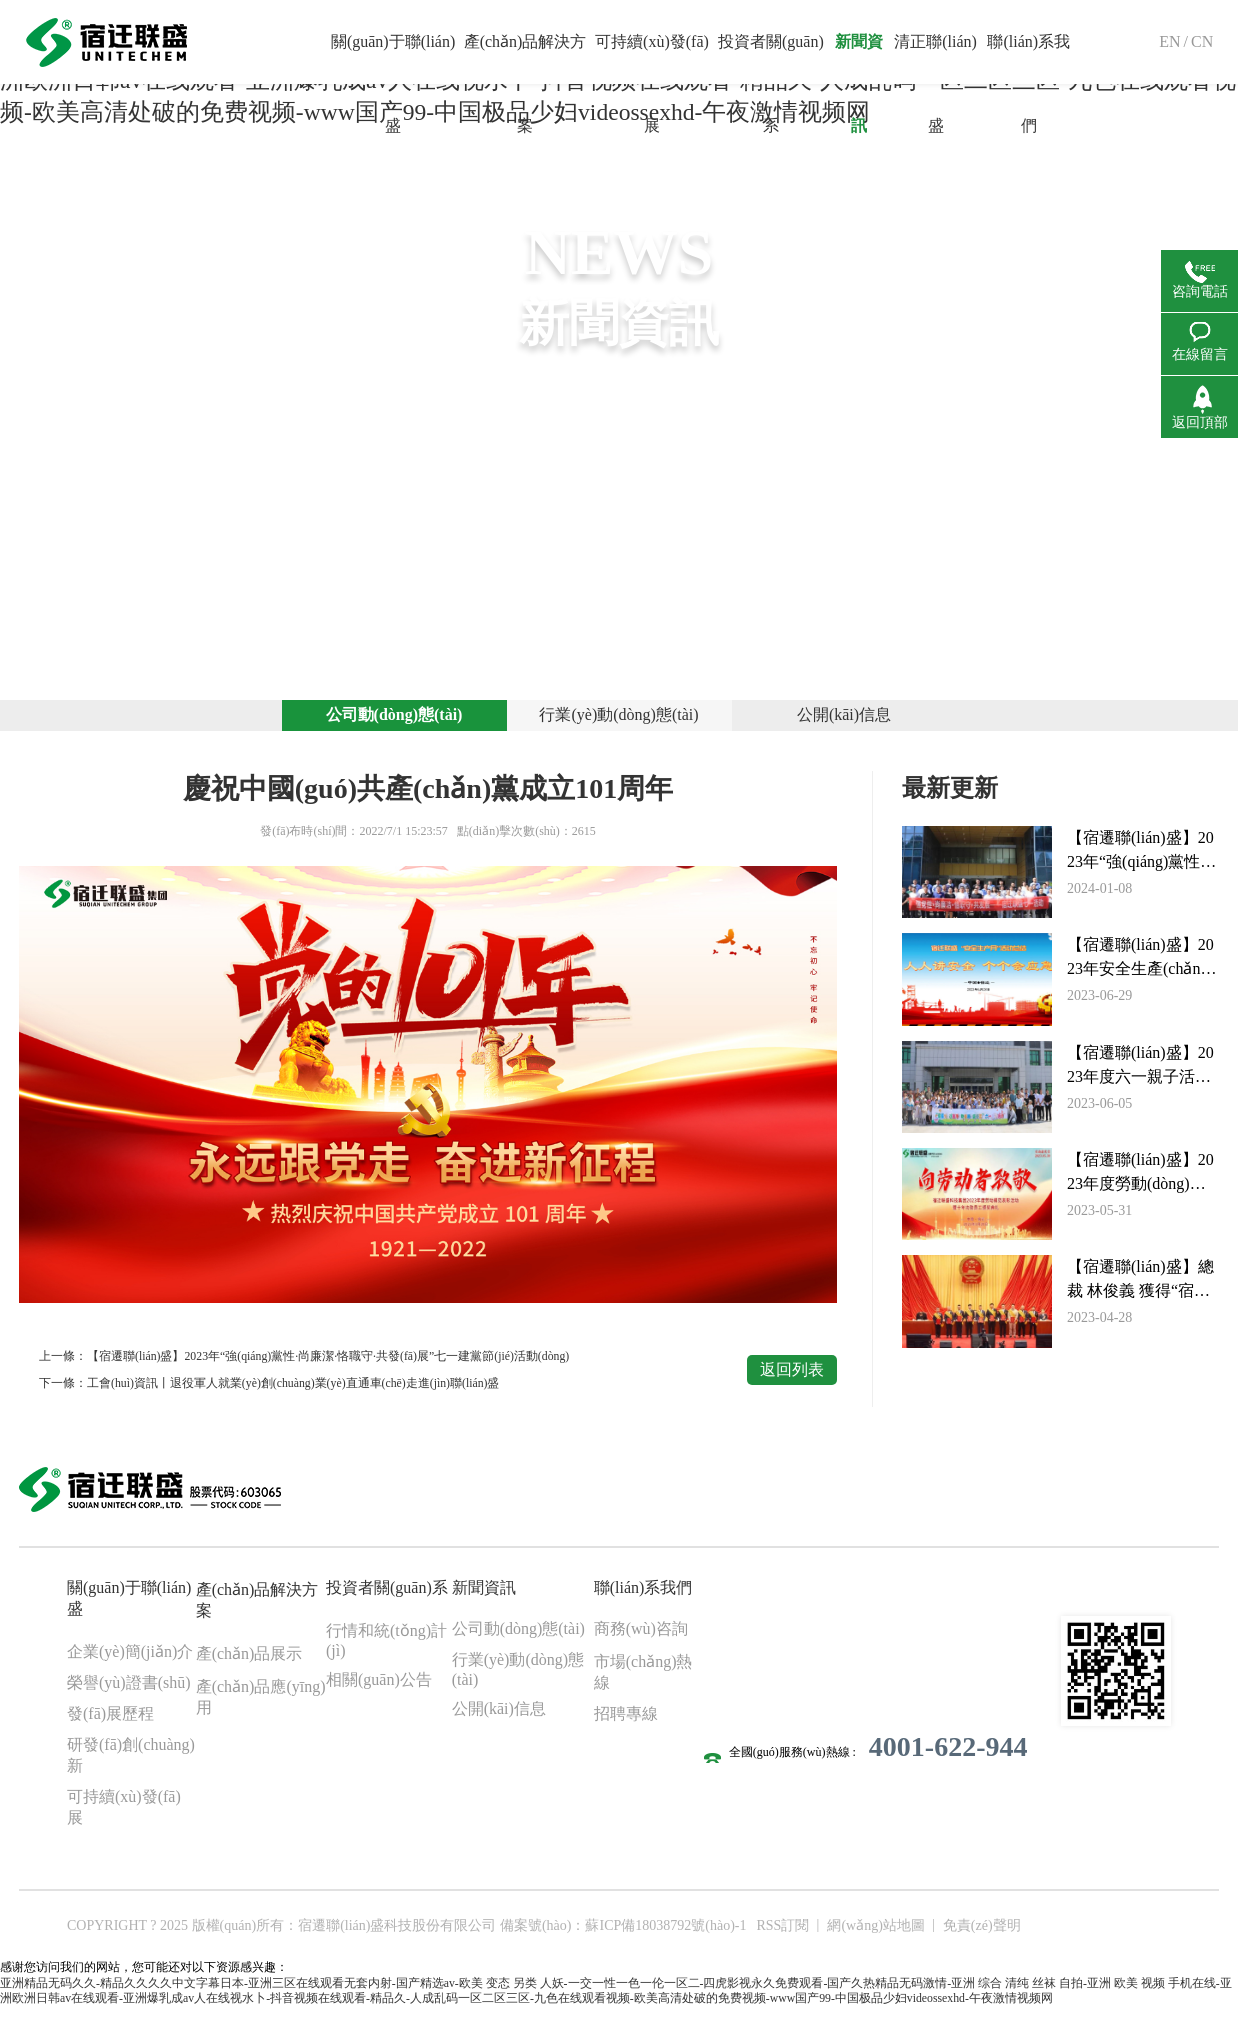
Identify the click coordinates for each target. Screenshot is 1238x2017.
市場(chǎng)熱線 (643, 1679)
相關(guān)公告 (379, 1686)
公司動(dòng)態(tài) (394, 719)
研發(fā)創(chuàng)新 (131, 1762)
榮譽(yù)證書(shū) (129, 1689)
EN (1169, 41)
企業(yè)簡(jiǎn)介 (130, 1658)
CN (1202, 41)
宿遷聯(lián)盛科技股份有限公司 (397, 1932)
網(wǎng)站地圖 (875, 1932)
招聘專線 (626, 1720)
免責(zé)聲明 (982, 1932)
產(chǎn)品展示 (249, 1660)
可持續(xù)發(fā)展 (124, 1814)
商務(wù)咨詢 (641, 1635)
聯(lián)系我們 (643, 1594)
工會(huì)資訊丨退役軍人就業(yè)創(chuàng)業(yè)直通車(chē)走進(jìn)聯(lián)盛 (295, 1391)
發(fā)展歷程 (110, 1720)
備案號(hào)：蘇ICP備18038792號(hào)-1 (623, 1932)
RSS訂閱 (782, 1932)
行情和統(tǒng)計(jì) (386, 1647)
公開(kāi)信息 (844, 719)
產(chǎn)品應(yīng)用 (261, 1704)
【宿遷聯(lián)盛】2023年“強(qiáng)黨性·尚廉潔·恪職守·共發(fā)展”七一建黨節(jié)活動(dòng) (330, 1365)
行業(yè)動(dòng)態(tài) (618, 719)
